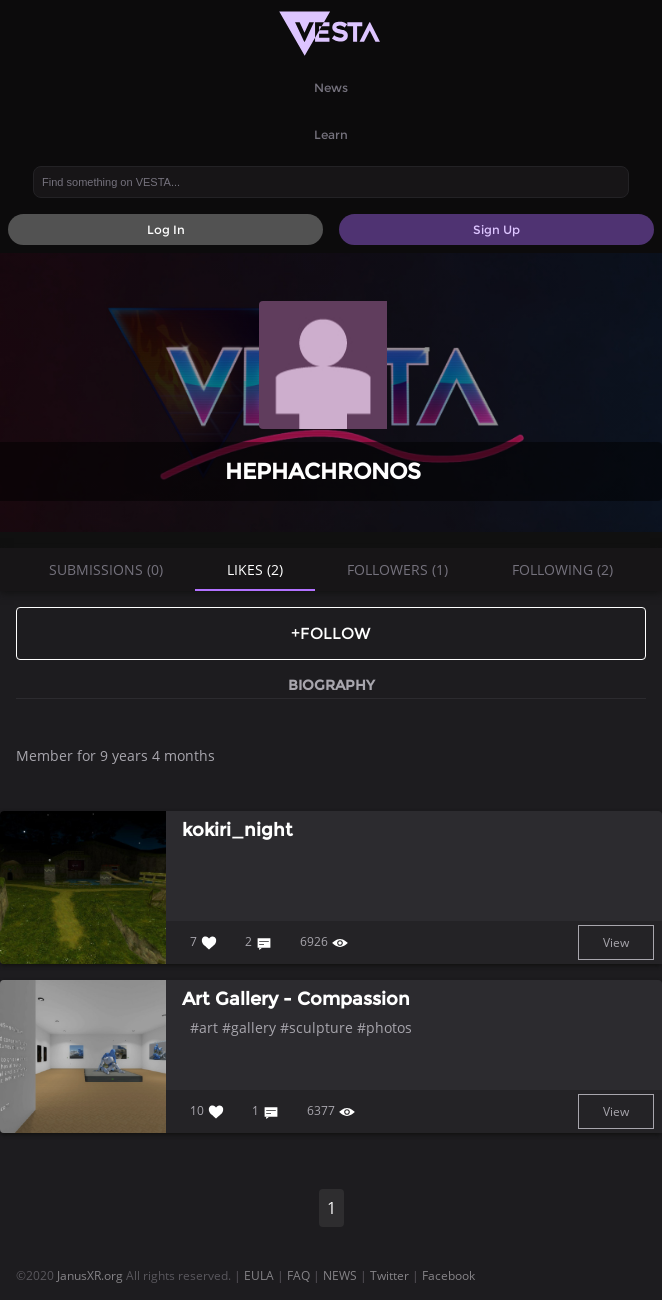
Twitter (389, 1275)
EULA (259, 1275)
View (616, 942)
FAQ (298, 1275)
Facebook (448, 1275)
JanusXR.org (90, 1275)
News (331, 87)
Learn (331, 134)
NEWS (340, 1275)
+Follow (331, 633)
